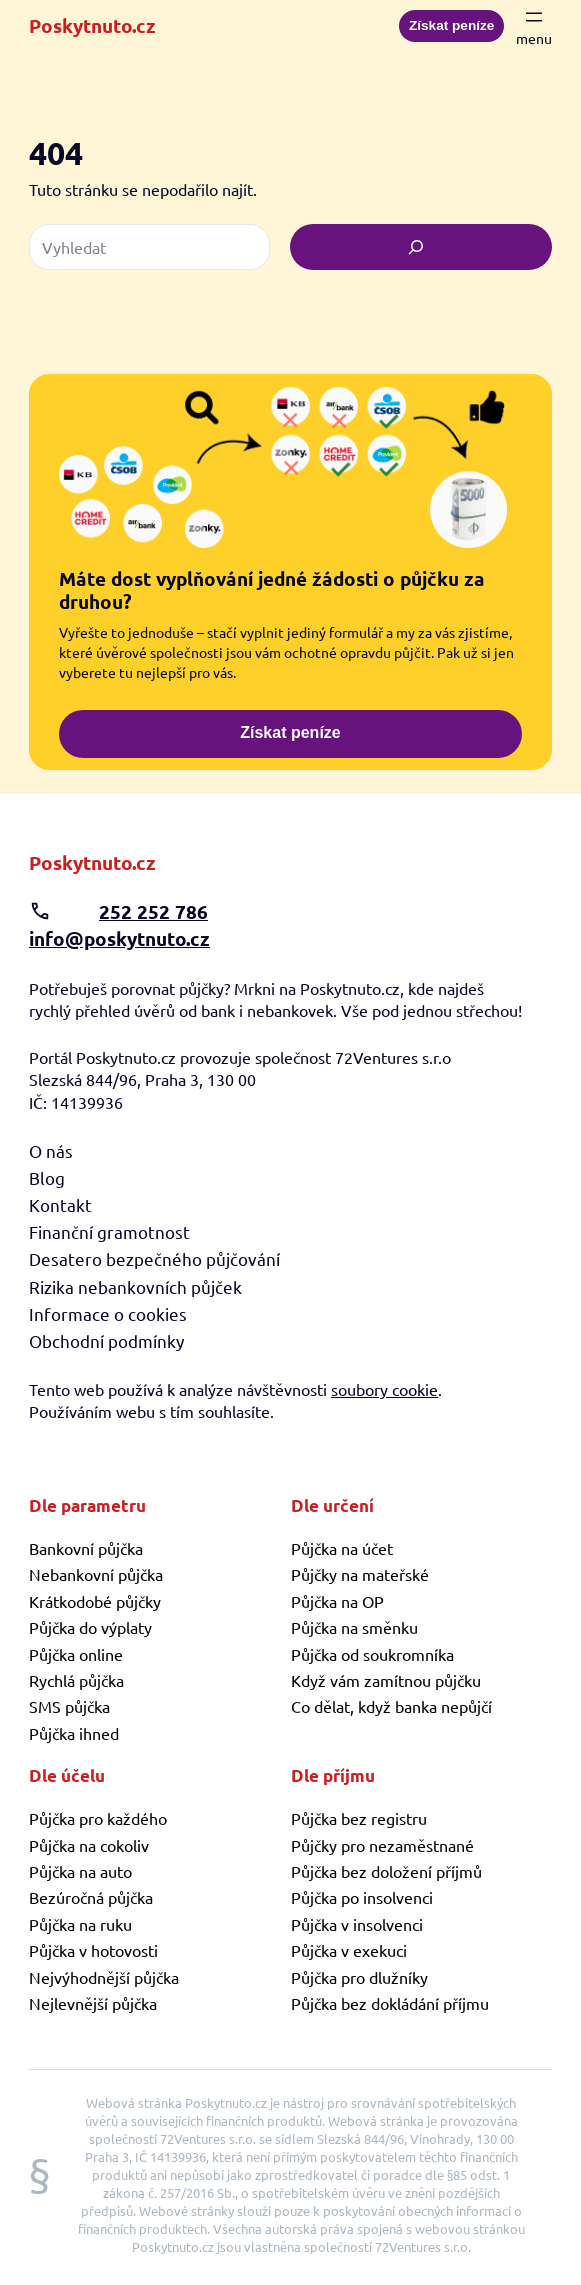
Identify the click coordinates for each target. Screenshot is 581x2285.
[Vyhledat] (421, 247)
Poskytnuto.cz (92, 25)
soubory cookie (384, 1389)
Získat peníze (451, 25)
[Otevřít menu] (534, 26)
